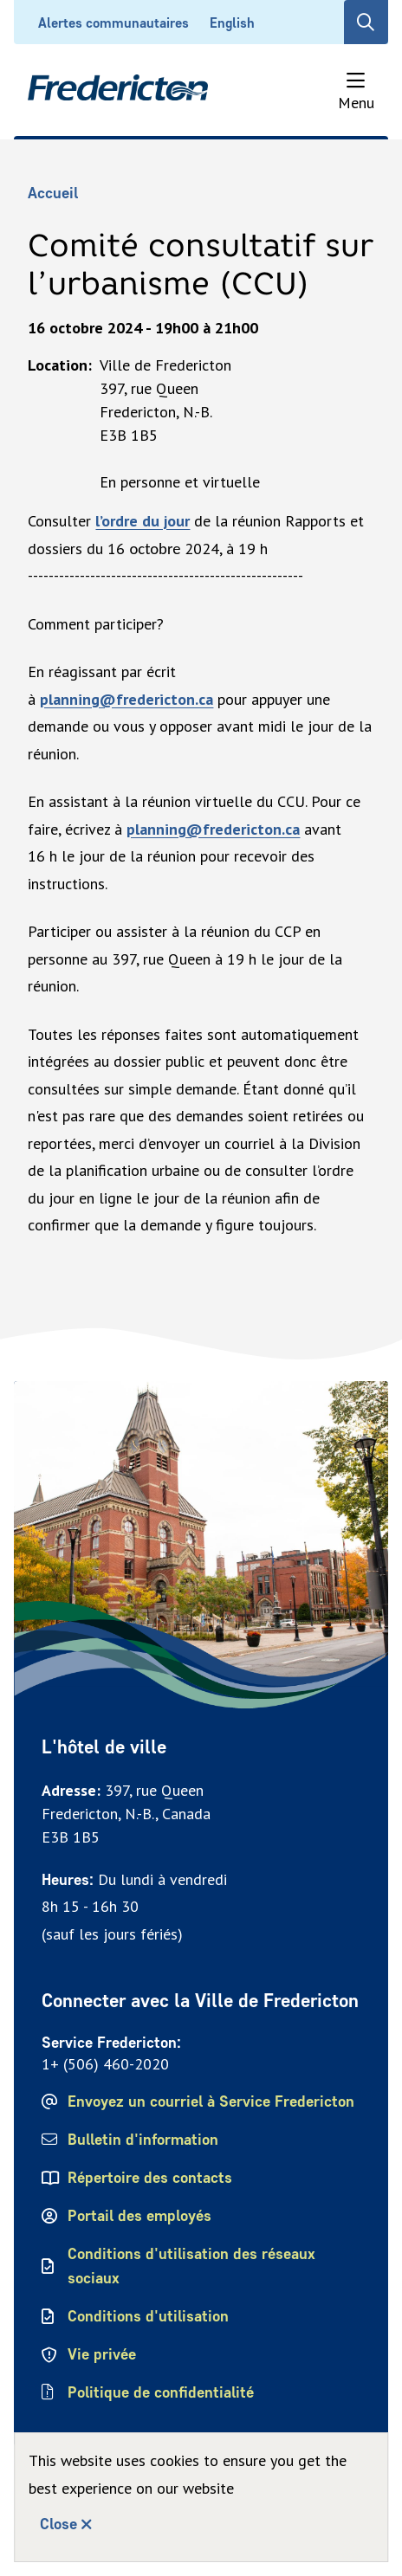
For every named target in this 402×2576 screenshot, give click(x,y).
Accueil (53, 193)
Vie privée (102, 2354)
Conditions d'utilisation (148, 2316)
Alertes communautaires (113, 23)
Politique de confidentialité (162, 2392)
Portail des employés (139, 2215)
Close (58, 2524)
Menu (356, 103)
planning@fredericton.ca (126, 699)
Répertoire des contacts (150, 2177)
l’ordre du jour (142, 521)
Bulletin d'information (143, 2139)
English (232, 23)
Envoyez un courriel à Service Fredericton (211, 2101)
